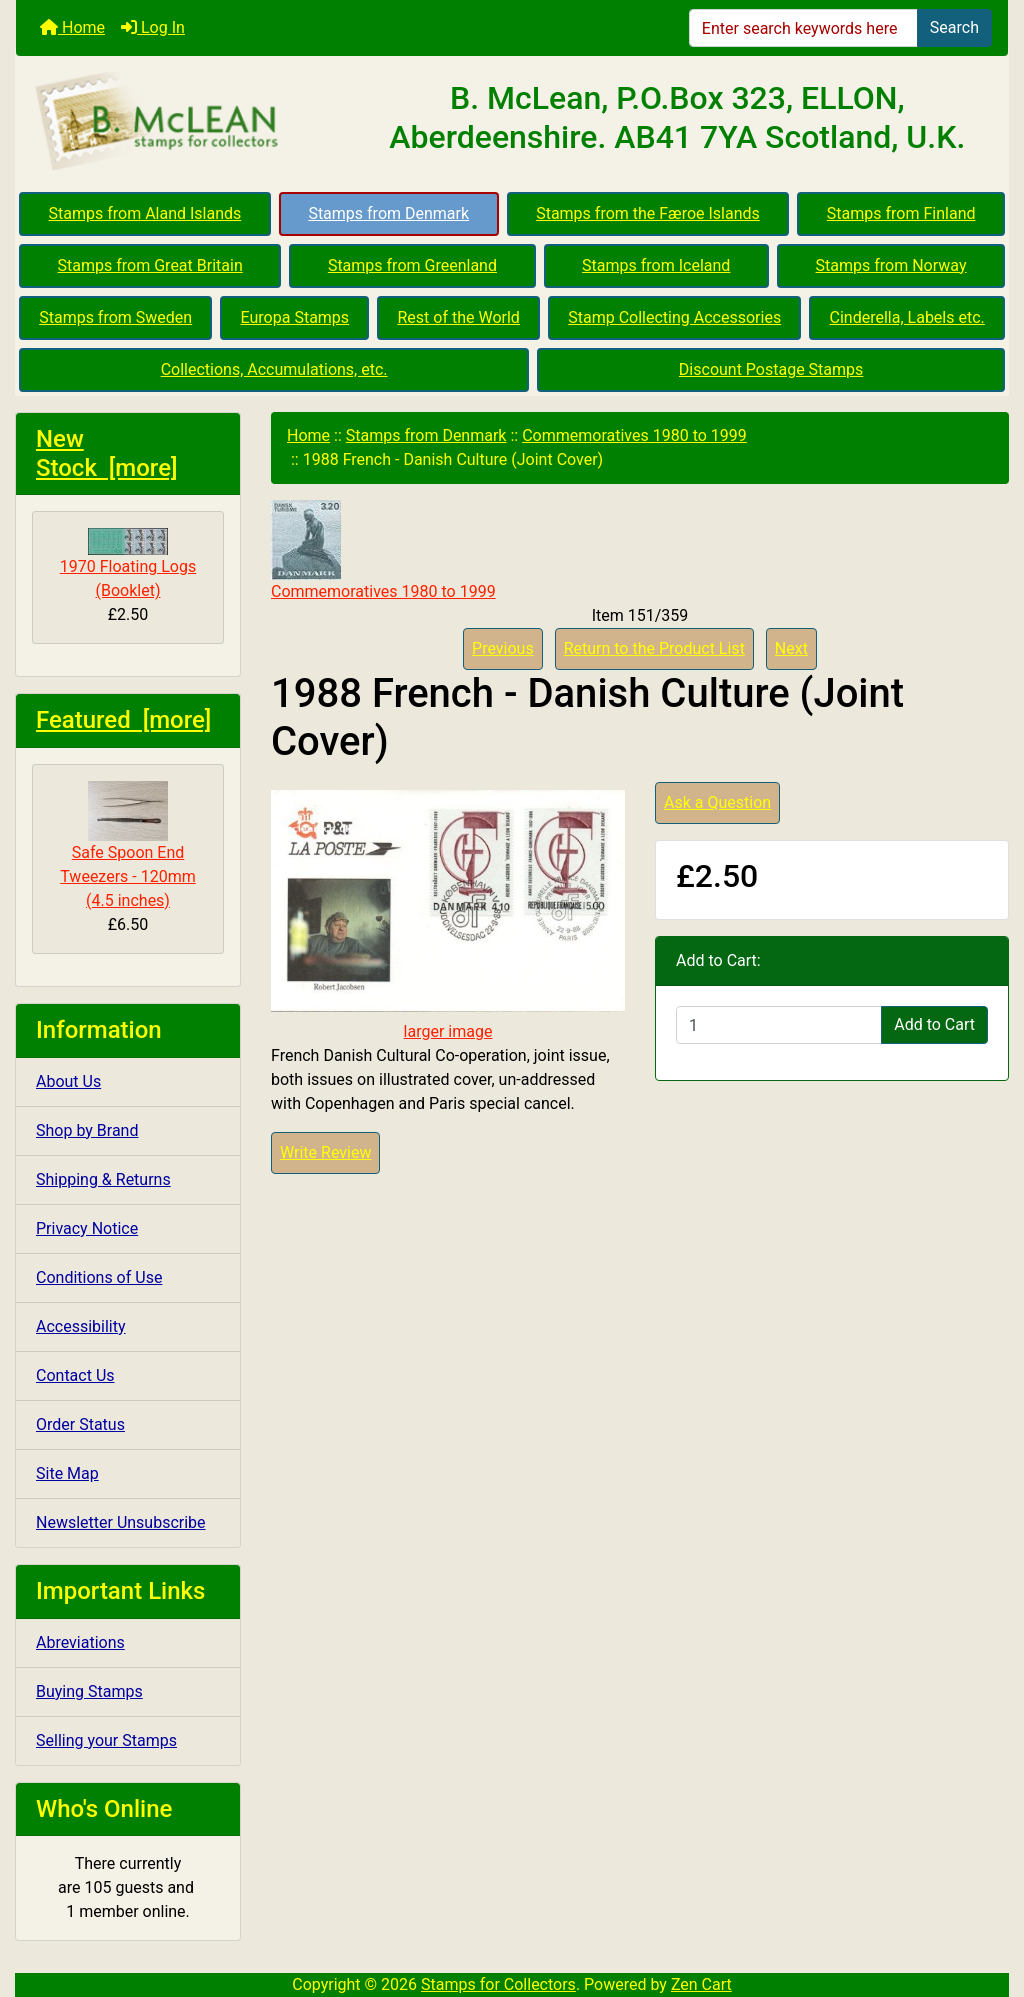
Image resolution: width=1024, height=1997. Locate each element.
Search (954, 27)
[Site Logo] (181, 122)
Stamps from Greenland (412, 265)
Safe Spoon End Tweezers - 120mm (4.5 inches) (127, 845)
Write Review (325, 1152)
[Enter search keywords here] (803, 28)
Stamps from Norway (891, 265)
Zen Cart (701, 1984)
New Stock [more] (107, 453)
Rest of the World (459, 317)
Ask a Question (717, 802)
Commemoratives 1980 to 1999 (634, 435)
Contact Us (75, 1375)
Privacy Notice (87, 1228)
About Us (68, 1081)
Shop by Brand (87, 1130)
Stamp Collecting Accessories (674, 317)
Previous (503, 648)
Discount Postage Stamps (771, 369)
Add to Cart (934, 1024)
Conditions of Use (99, 1277)
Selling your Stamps (106, 1740)
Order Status (80, 1424)
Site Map (67, 1473)
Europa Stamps (295, 317)
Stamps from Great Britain (150, 265)
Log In (153, 27)
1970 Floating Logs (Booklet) (128, 564)
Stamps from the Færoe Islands (648, 213)
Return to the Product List (654, 648)
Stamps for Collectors (498, 1984)
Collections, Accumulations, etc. (274, 369)
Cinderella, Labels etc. (907, 317)
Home (72, 27)
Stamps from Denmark (388, 213)
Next (791, 648)
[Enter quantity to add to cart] (779, 1025)
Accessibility (81, 1326)
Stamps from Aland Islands (145, 213)
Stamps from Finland (901, 213)
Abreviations (80, 1642)
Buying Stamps (89, 1691)
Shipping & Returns (103, 1179)
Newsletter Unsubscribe (121, 1522)
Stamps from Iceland (656, 265)
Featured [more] (123, 720)
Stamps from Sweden (115, 317)
